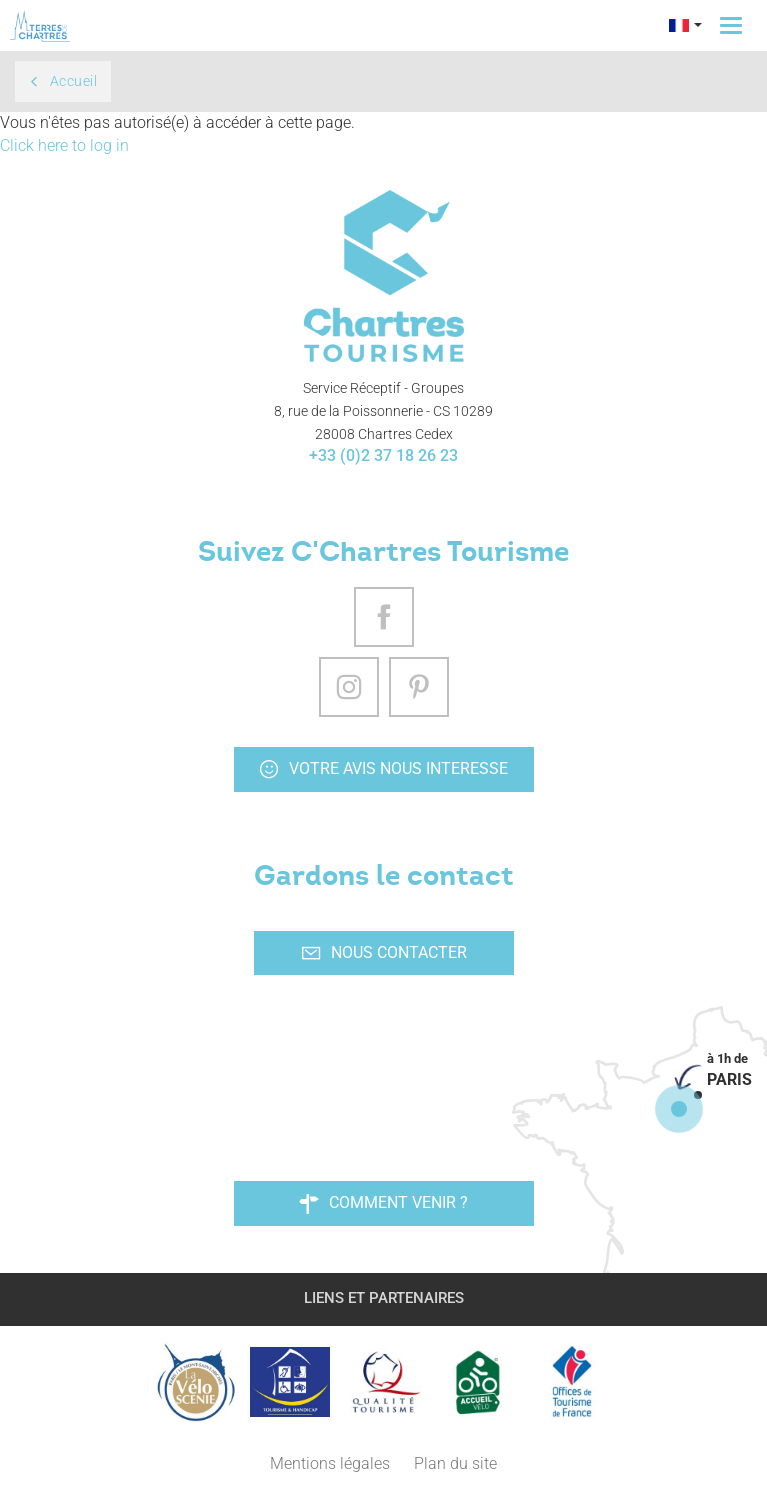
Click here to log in (64, 145)
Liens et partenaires (384, 1298)
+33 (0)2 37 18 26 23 (383, 455)
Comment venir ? (383, 1203)
